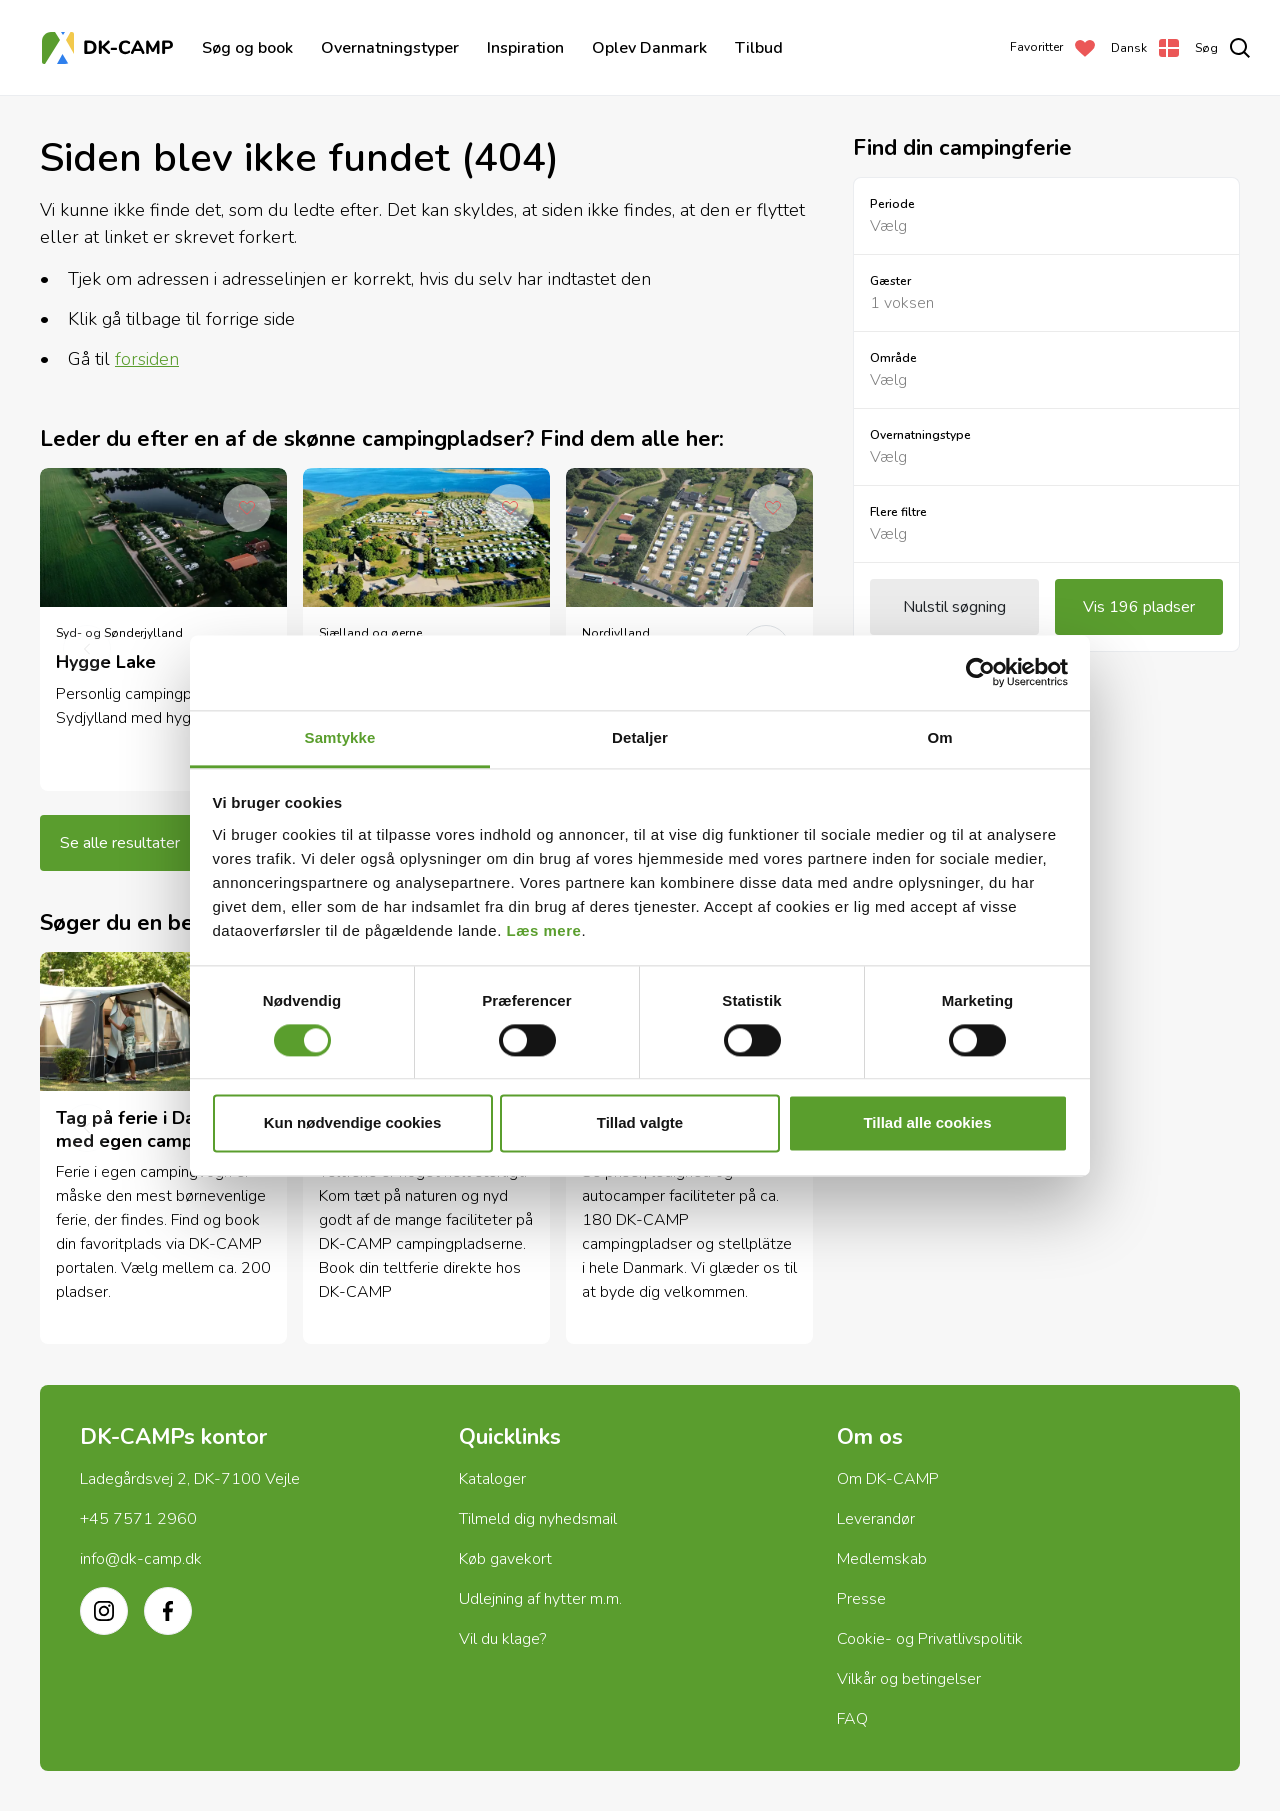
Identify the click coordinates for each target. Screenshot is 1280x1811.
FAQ (852, 1719)
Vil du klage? (502, 1639)
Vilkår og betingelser (909, 1679)
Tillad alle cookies (927, 1123)
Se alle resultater (120, 843)
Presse (861, 1599)
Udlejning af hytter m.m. (540, 1599)
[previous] (87, 649)
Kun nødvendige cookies (353, 1123)
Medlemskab (882, 1559)
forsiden (147, 359)
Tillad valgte (640, 1123)
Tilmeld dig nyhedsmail (538, 1519)
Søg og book (247, 48)
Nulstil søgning (954, 607)
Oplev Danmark (649, 48)
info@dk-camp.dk (141, 1559)
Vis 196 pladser (1139, 607)
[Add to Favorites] (247, 508)
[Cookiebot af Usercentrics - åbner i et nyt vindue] (980, 672)
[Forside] (110, 48)
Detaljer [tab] (640, 737)
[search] (1222, 48)
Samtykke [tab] (340, 737)
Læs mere (544, 930)
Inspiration (525, 48)
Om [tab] (939, 737)
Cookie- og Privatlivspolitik (930, 1639)
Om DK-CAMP (888, 1479)
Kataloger (492, 1479)
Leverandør (876, 1519)
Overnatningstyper (390, 48)
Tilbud (759, 48)
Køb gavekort (505, 1559)
